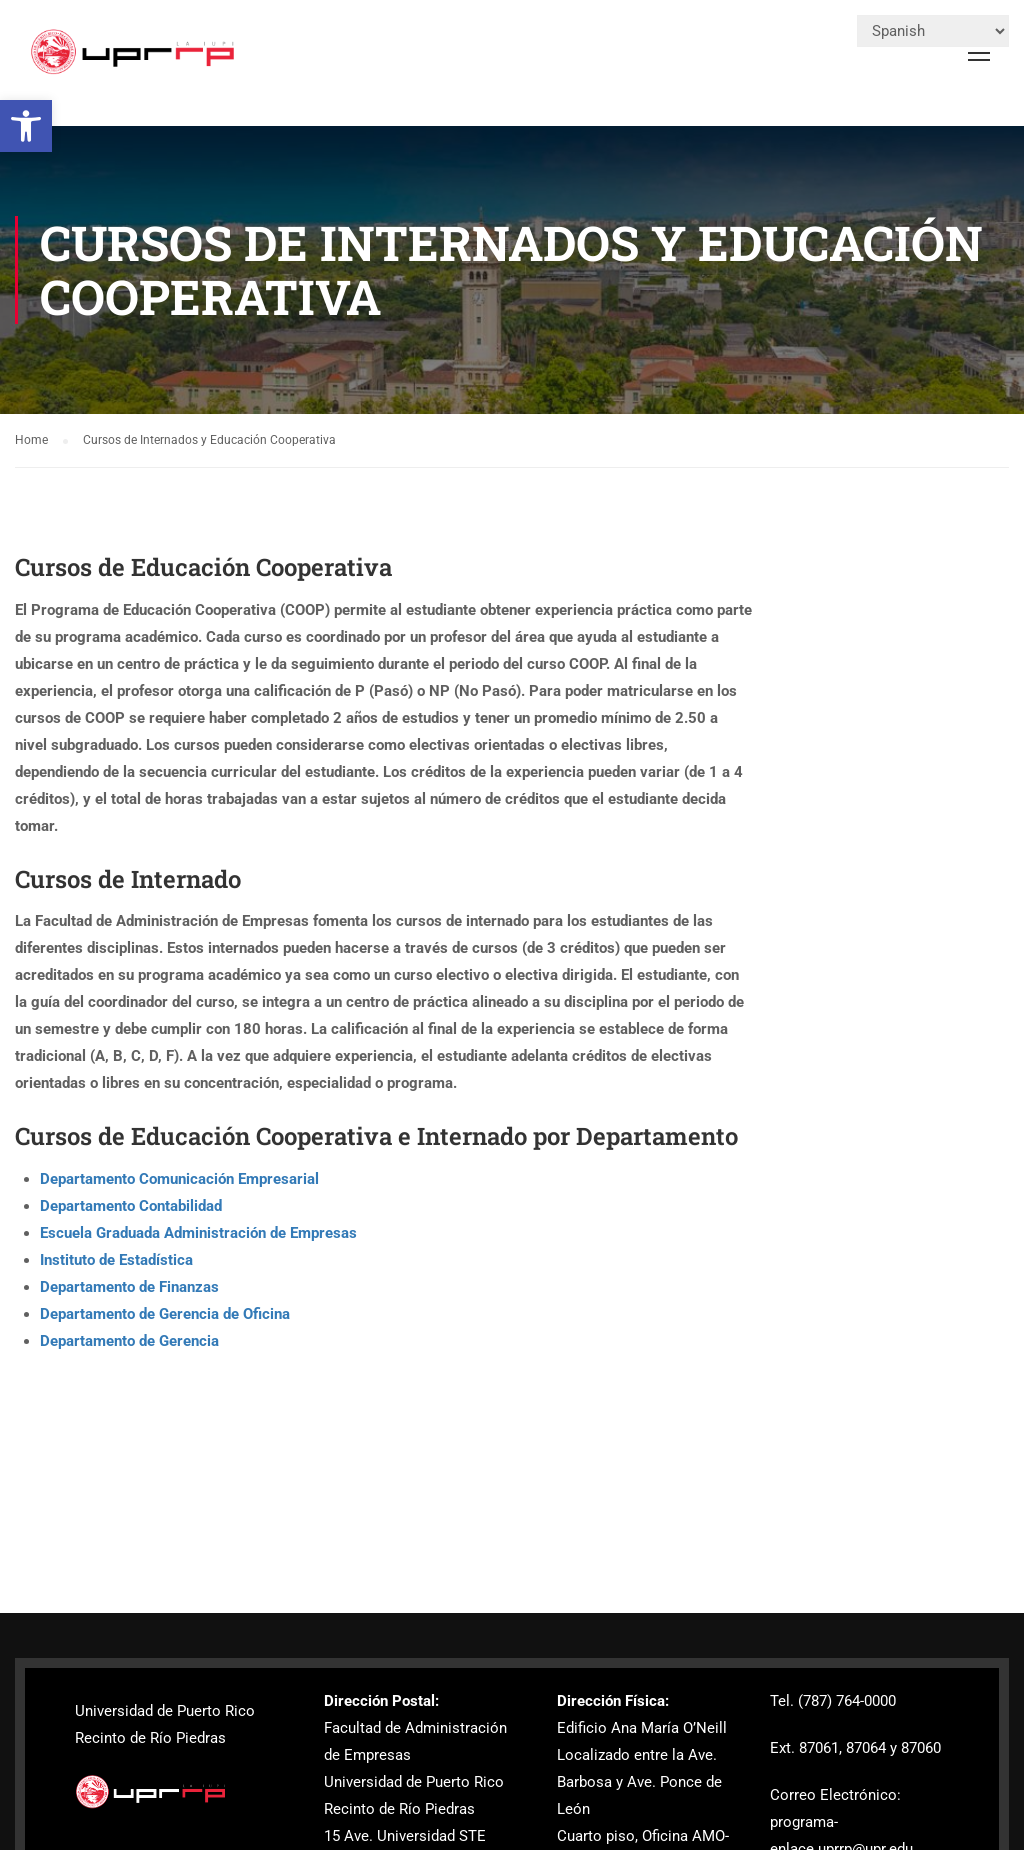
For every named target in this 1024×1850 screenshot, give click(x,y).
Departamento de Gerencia (129, 1341)
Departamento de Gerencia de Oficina (165, 1314)
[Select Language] (933, 31)
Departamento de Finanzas (129, 1287)
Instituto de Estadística (116, 1260)
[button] (26, 126)
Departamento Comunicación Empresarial (179, 1179)
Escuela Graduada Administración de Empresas (198, 1233)
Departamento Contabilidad (131, 1206)
